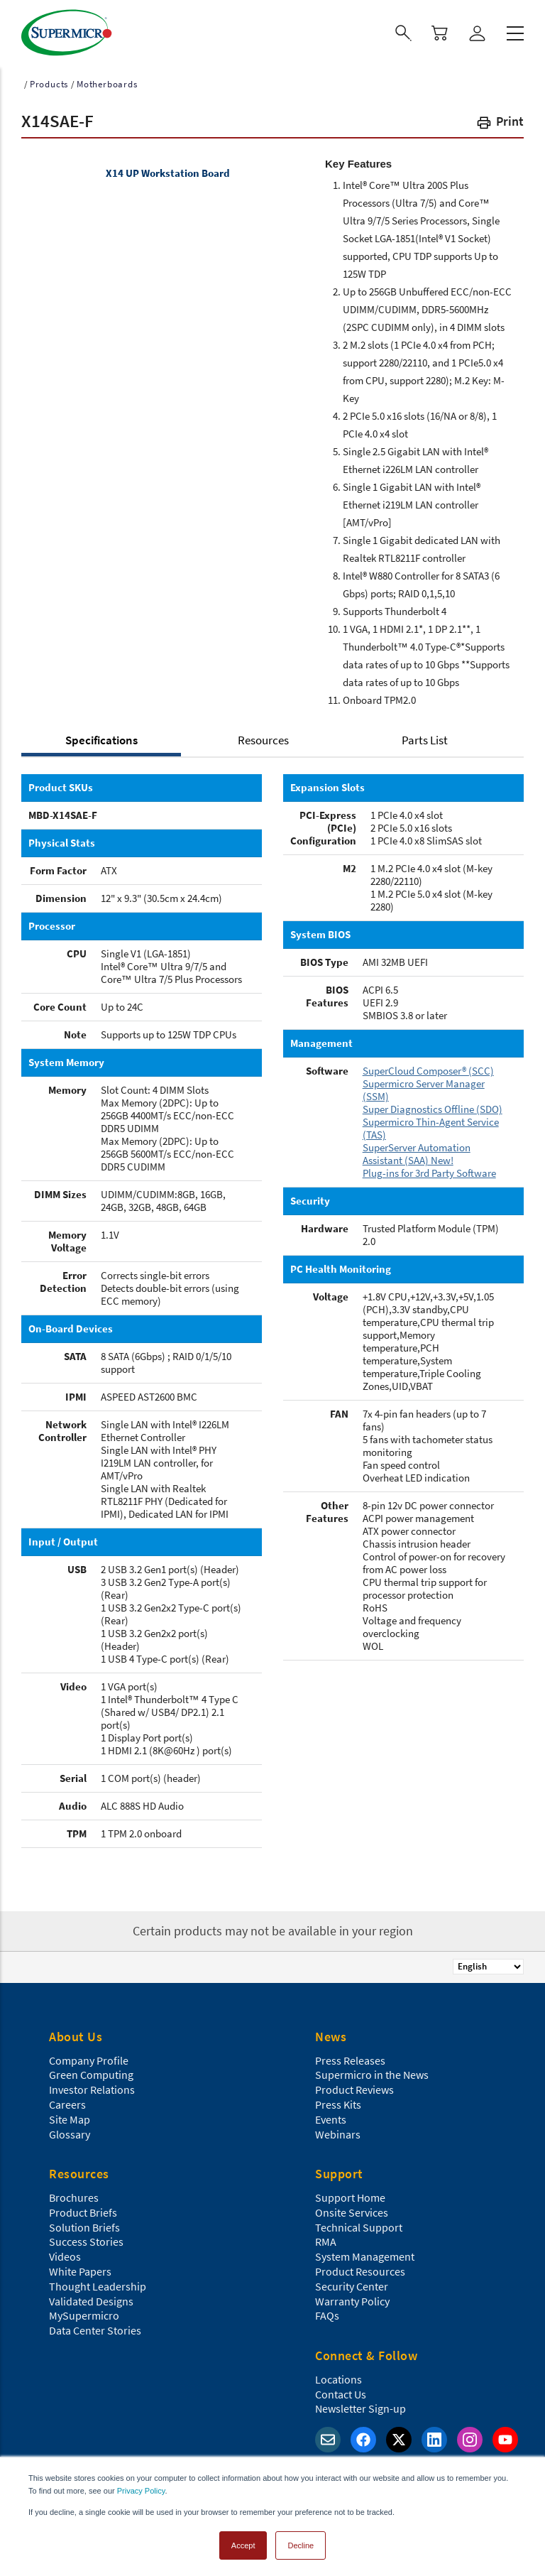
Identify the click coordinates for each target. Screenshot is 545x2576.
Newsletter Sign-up (360, 2406)
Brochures (74, 2195)
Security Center (351, 2284)
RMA (325, 2239)
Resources (263, 738)
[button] (499, 122)
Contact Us (340, 2392)
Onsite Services (351, 2210)
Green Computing (91, 2072)
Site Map (69, 2117)
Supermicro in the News (372, 2072)
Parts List (425, 738)
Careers (67, 2102)
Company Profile (88, 2058)
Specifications (101, 738)
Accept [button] (243, 2543)
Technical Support (358, 2225)
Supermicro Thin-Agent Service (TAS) (431, 1126)
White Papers (80, 2269)
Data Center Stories (95, 2328)
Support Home (350, 2195)
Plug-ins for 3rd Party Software (429, 1171)
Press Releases (350, 2058)
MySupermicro (84, 2313)
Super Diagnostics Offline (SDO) (432, 1107)
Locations (338, 2377)
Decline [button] (300, 2543)
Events (330, 2117)
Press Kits (338, 2102)
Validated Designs (91, 2299)
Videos (65, 2254)
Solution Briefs (84, 2225)
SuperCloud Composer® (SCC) (428, 1068)
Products (49, 82)
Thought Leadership (97, 2284)
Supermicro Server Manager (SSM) (424, 1088)
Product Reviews (354, 2087)
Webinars (337, 2132)
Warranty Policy (352, 2299)
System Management (364, 2254)
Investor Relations (92, 2087)
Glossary (69, 2132)
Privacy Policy (141, 2488)
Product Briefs (83, 2210)
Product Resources (360, 2269)
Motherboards (107, 82)
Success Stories (86, 2239)
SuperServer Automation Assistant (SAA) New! (416, 1151)
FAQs (327, 2313)
